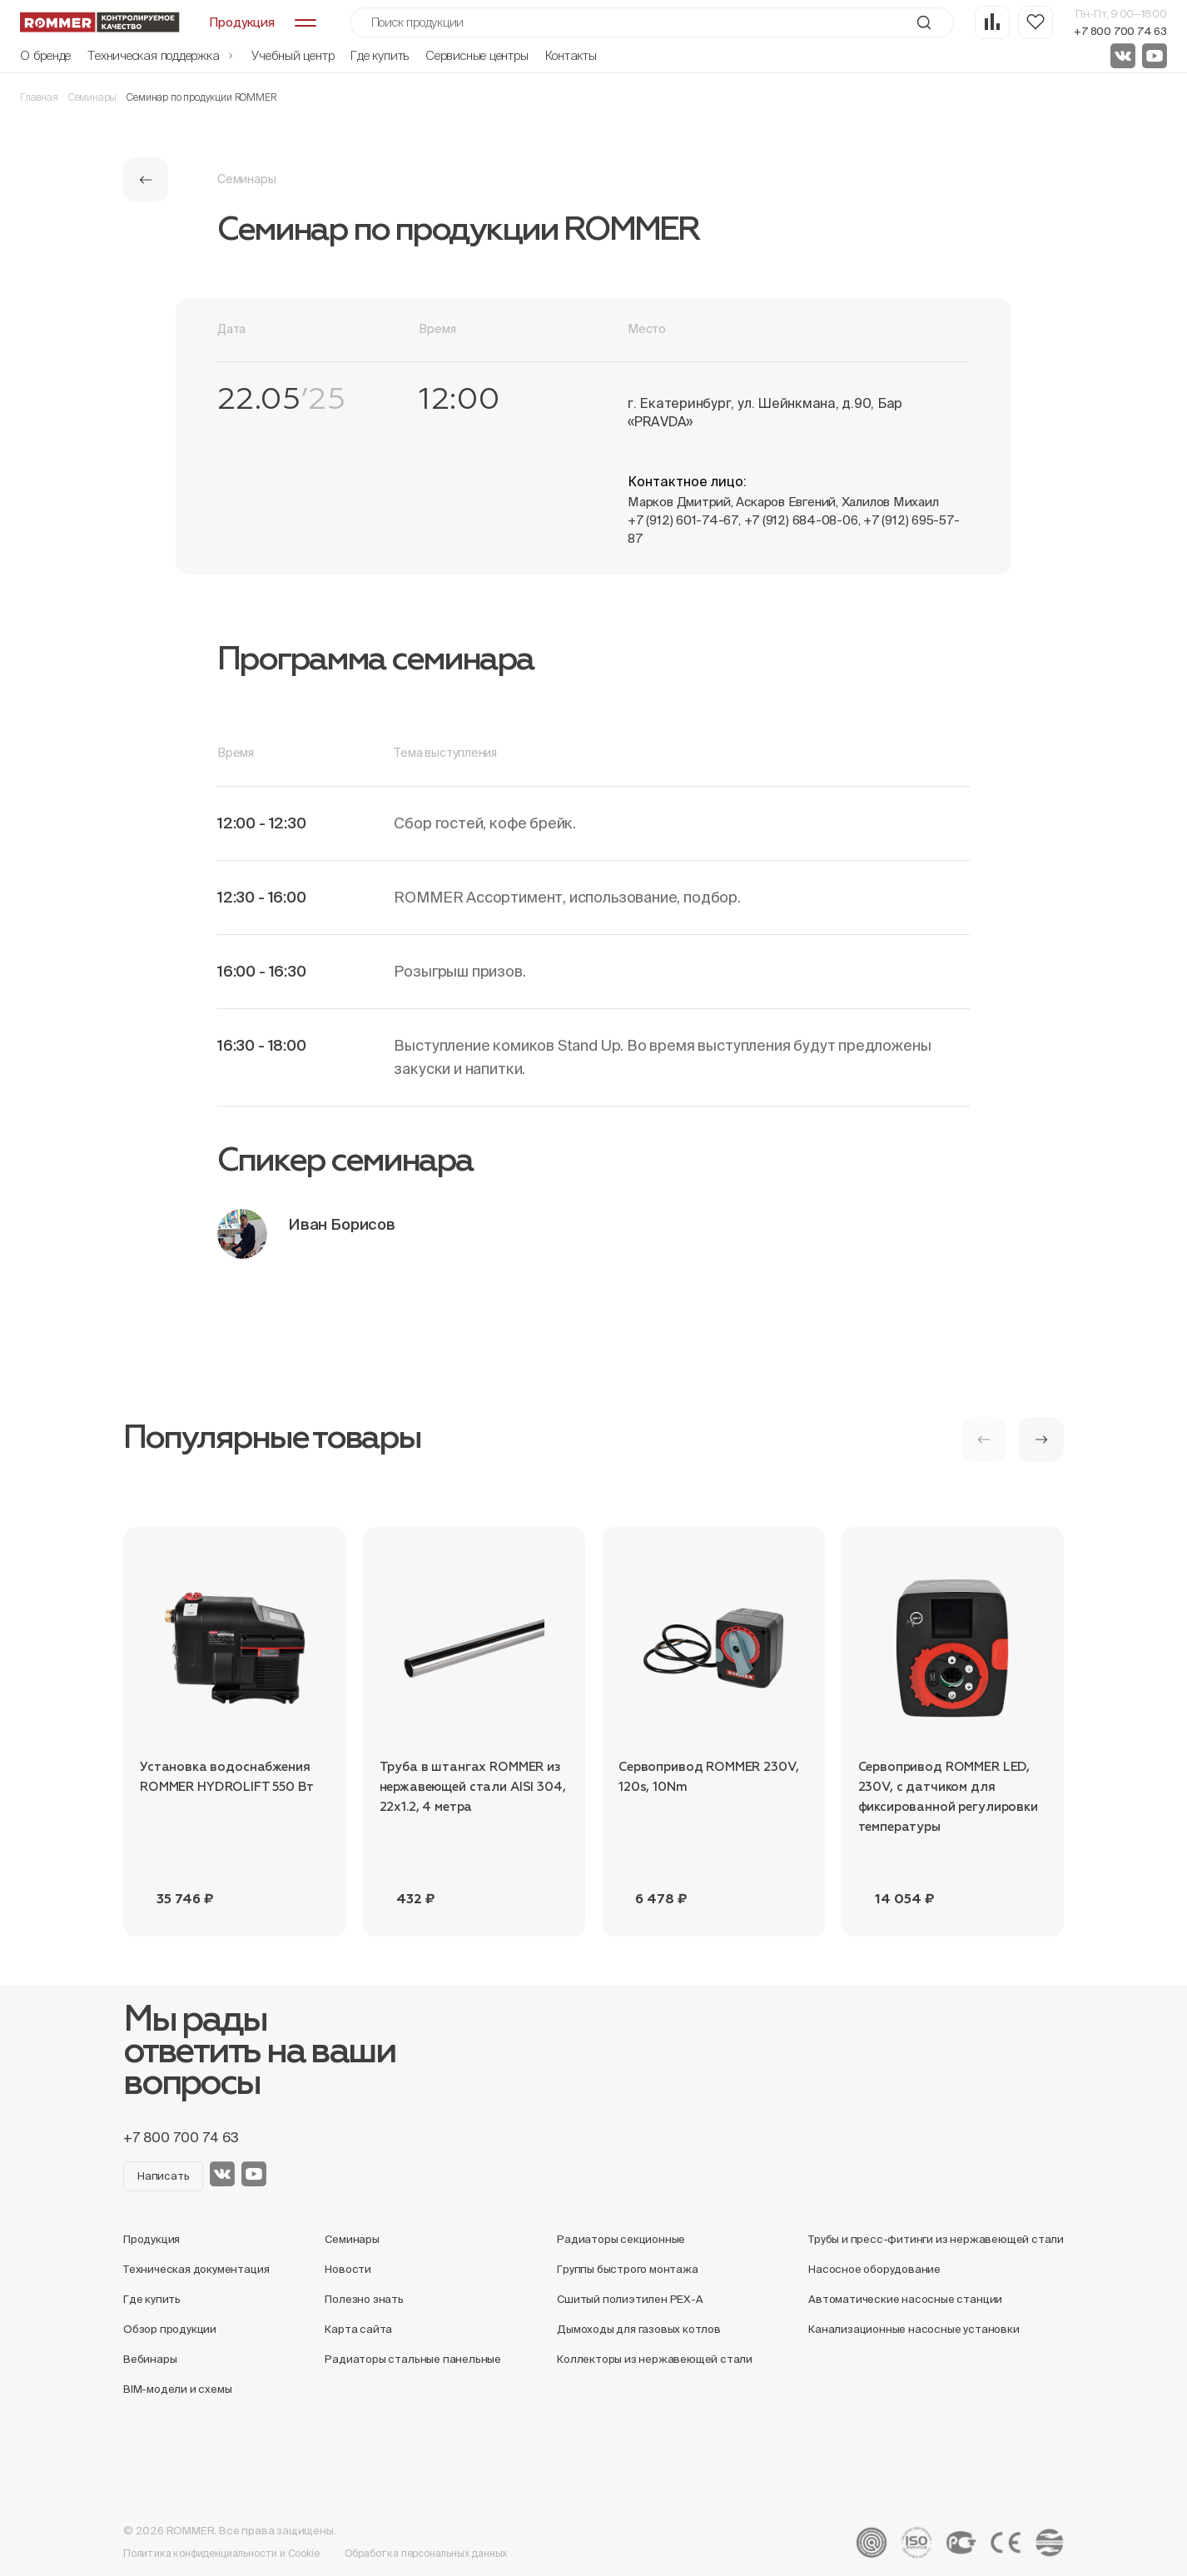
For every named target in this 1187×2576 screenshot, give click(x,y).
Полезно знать (364, 2299)
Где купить (379, 55)
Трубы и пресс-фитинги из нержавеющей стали (936, 2239)
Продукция (151, 2239)
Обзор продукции (169, 2329)
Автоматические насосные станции (905, 2299)
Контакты (571, 55)
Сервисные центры (476, 55)
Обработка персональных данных (426, 2553)
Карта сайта (358, 2329)
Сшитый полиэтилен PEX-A (630, 2299)
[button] (1041, 1439)
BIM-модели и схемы (177, 2389)
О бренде (45, 55)
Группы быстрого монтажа (627, 2269)
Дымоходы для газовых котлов (639, 2329)
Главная (39, 97)
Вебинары (149, 2359)
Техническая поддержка (161, 55)
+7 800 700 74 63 (1120, 31)
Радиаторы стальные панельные (413, 2359)
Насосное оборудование (874, 2269)
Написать (163, 2176)
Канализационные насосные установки (913, 2329)
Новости (348, 2269)
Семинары (92, 97)
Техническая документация (196, 2269)
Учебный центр (292, 55)
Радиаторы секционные (621, 2239)
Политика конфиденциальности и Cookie (221, 2553)
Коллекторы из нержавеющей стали (654, 2359)
